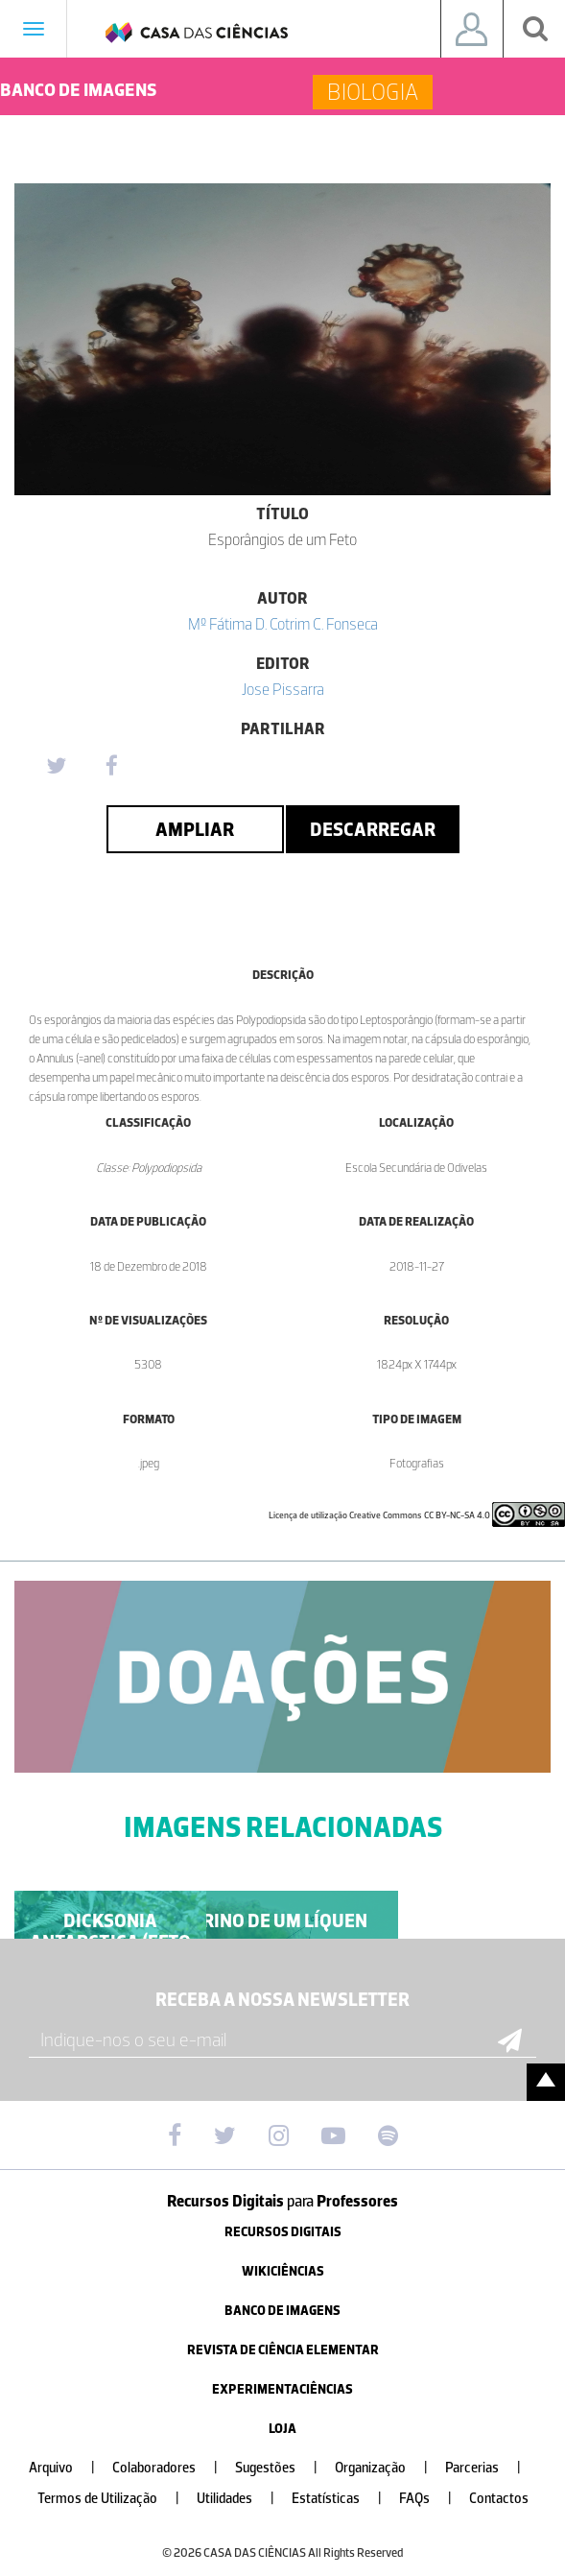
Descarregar (373, 829)
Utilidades (243, 2499)
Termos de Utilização (116, 2499)
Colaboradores (172, 2468)
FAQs (433, 2499)
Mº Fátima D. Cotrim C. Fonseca (283, 623)
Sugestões (284, 2468)
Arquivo (69, 2468)
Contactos (499, 2499)
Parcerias (490, 2468)
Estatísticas (344, 2499)
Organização (389, 2468)
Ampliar (194, 829)
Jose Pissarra (283, 689)
